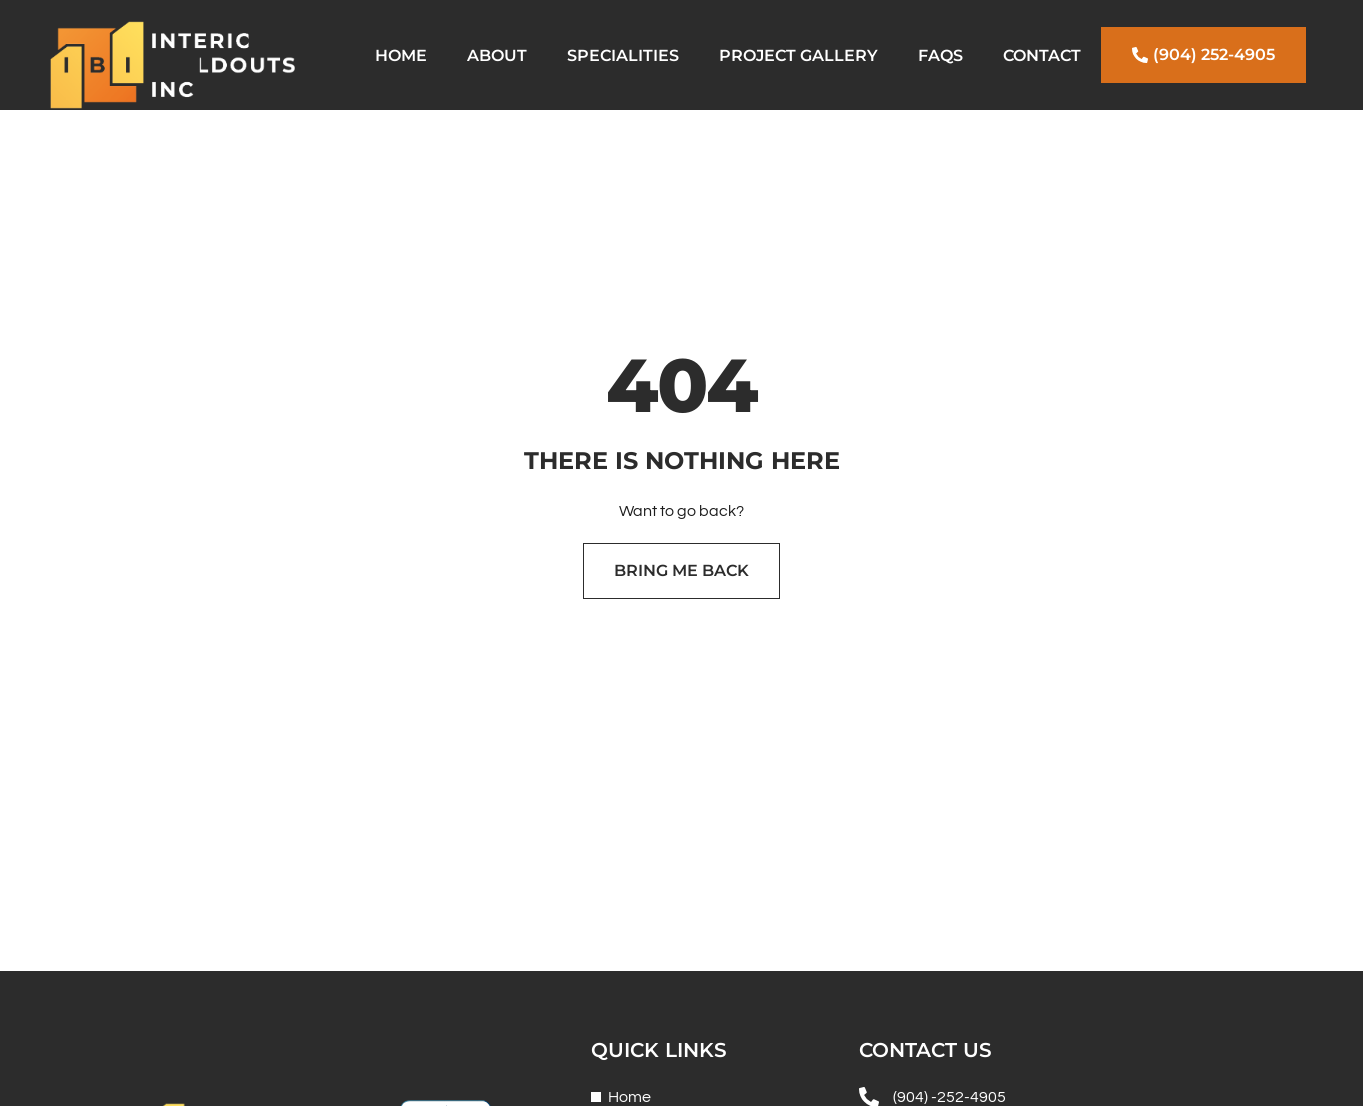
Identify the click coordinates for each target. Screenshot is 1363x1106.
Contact (1042, 55)
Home (401, 55)
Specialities (623, 55)
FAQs (940, 55)
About (497, 55)
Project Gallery (798, 55)
